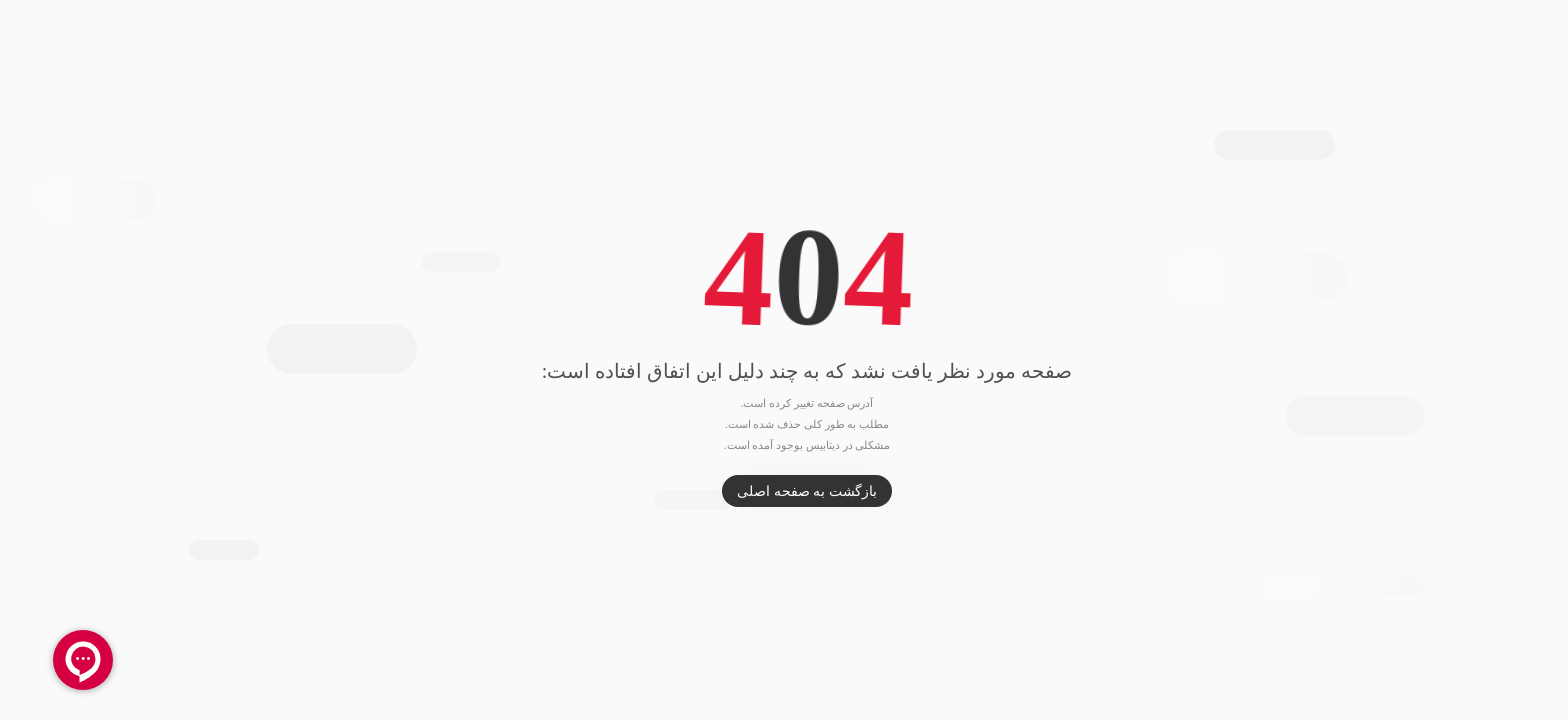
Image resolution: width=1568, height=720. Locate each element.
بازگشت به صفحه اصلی (784, 491)
